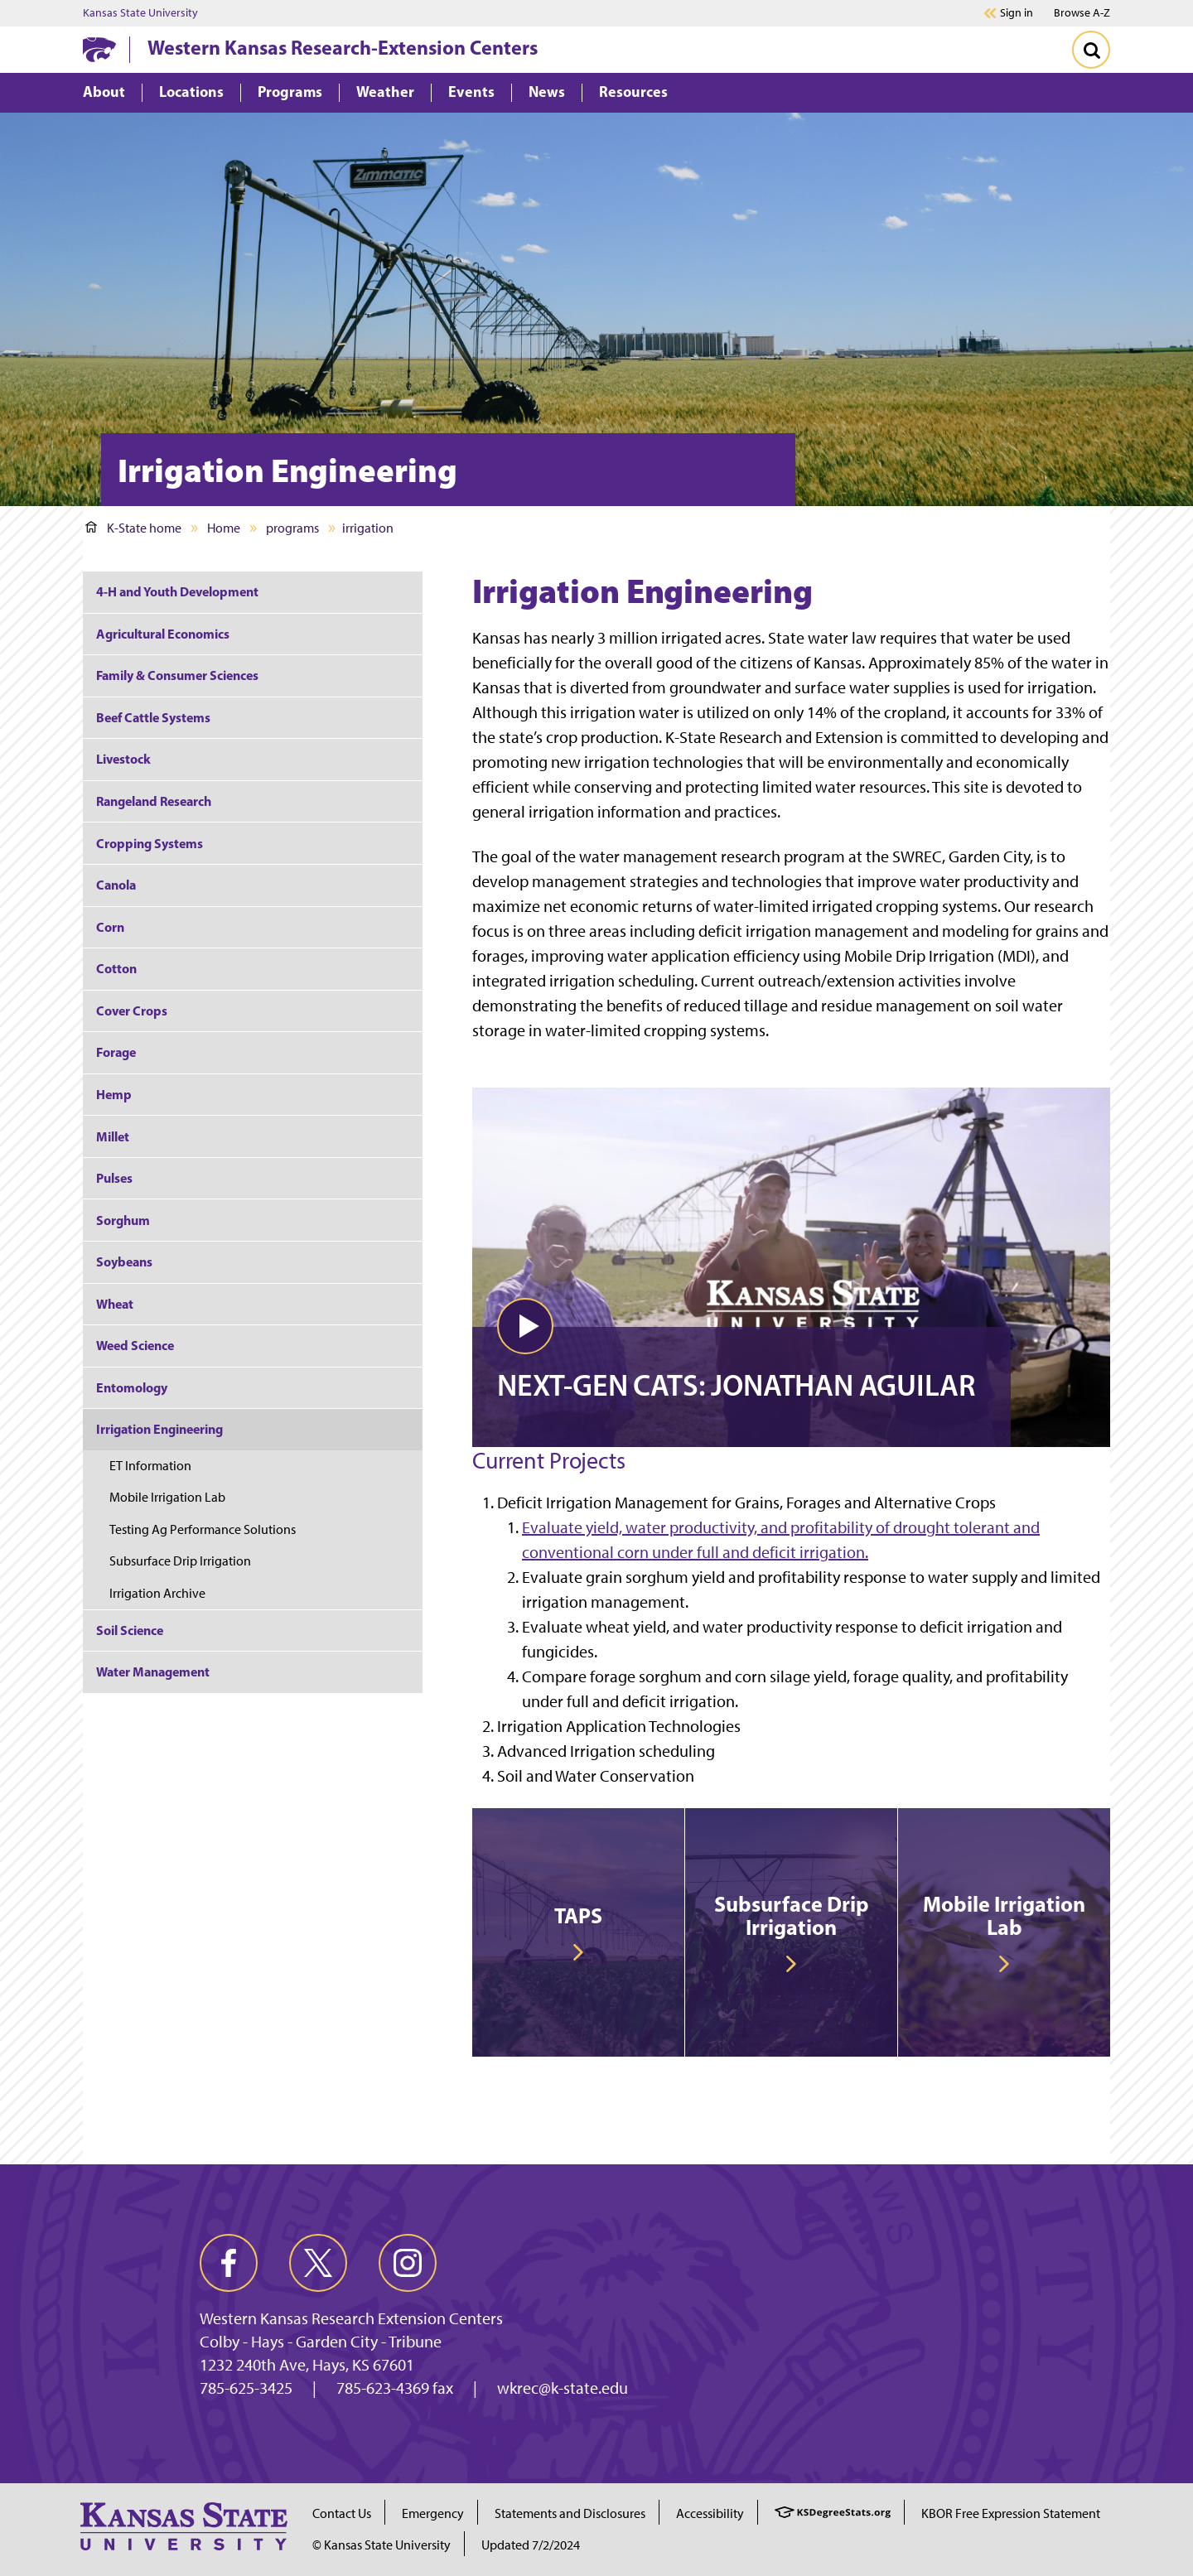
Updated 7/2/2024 (530, 2545)
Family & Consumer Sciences (177, 675)
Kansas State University (140, 13)
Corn (110, 927)
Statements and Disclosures (570, 2513)
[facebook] (229, 2263)
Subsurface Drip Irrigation (180, 1561)
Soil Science (129, 1630)
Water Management (153, 1671)
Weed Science (135, 1345)
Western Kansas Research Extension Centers (351, 2318)
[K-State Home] (99, 49)
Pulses (114, 1178)
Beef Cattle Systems (153, 717)
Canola (116, 884)
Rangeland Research (153, 801)
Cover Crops (131, 1010)
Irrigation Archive (157, 1593)
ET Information (151, 1466)
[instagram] (408, 2263)
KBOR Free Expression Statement (1010, 2513)
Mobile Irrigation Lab (167, 1497)
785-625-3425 (246, 2388)
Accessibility (710, 2513)
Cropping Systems (149, 843)
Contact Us (341, 2513)
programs (292, 528)
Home (223, 528)
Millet (112, 1136)
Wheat (114, 1303)
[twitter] (318, 2263)
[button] (525, 1326)
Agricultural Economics (162, 633)
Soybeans (124, 1261)
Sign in (1016, 13)
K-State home (133, 528)
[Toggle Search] (1091, 50)
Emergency (433, 2513)
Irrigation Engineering (159, 1429)
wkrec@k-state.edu (562, 2388)
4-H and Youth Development (177, 591)
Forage (116, 1052)
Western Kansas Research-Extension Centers (342, 47)
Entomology (131, 1387)
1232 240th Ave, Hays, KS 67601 (307, 2365)
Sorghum (123, 1220)
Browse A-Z (1082, 13)
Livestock (123, 758)
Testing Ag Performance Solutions (202, 1529)
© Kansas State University (381, 2545)
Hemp (114, 1094)
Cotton (116, 968)
